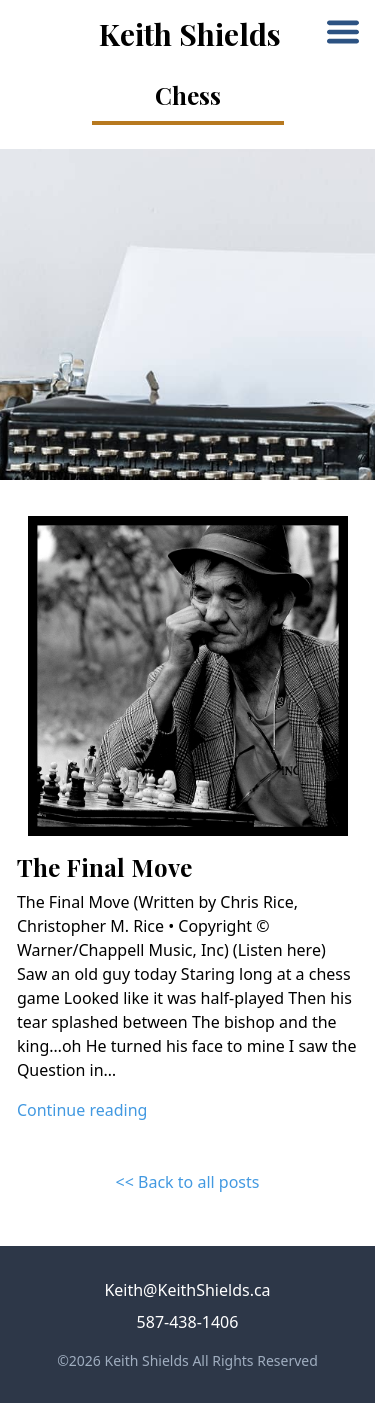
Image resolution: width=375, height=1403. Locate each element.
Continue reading (82, 1110)
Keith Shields (190, 34)
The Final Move (104, 867)
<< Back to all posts (188, 1182)
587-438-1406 (188, 1322)
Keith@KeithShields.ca (187, 1290)
